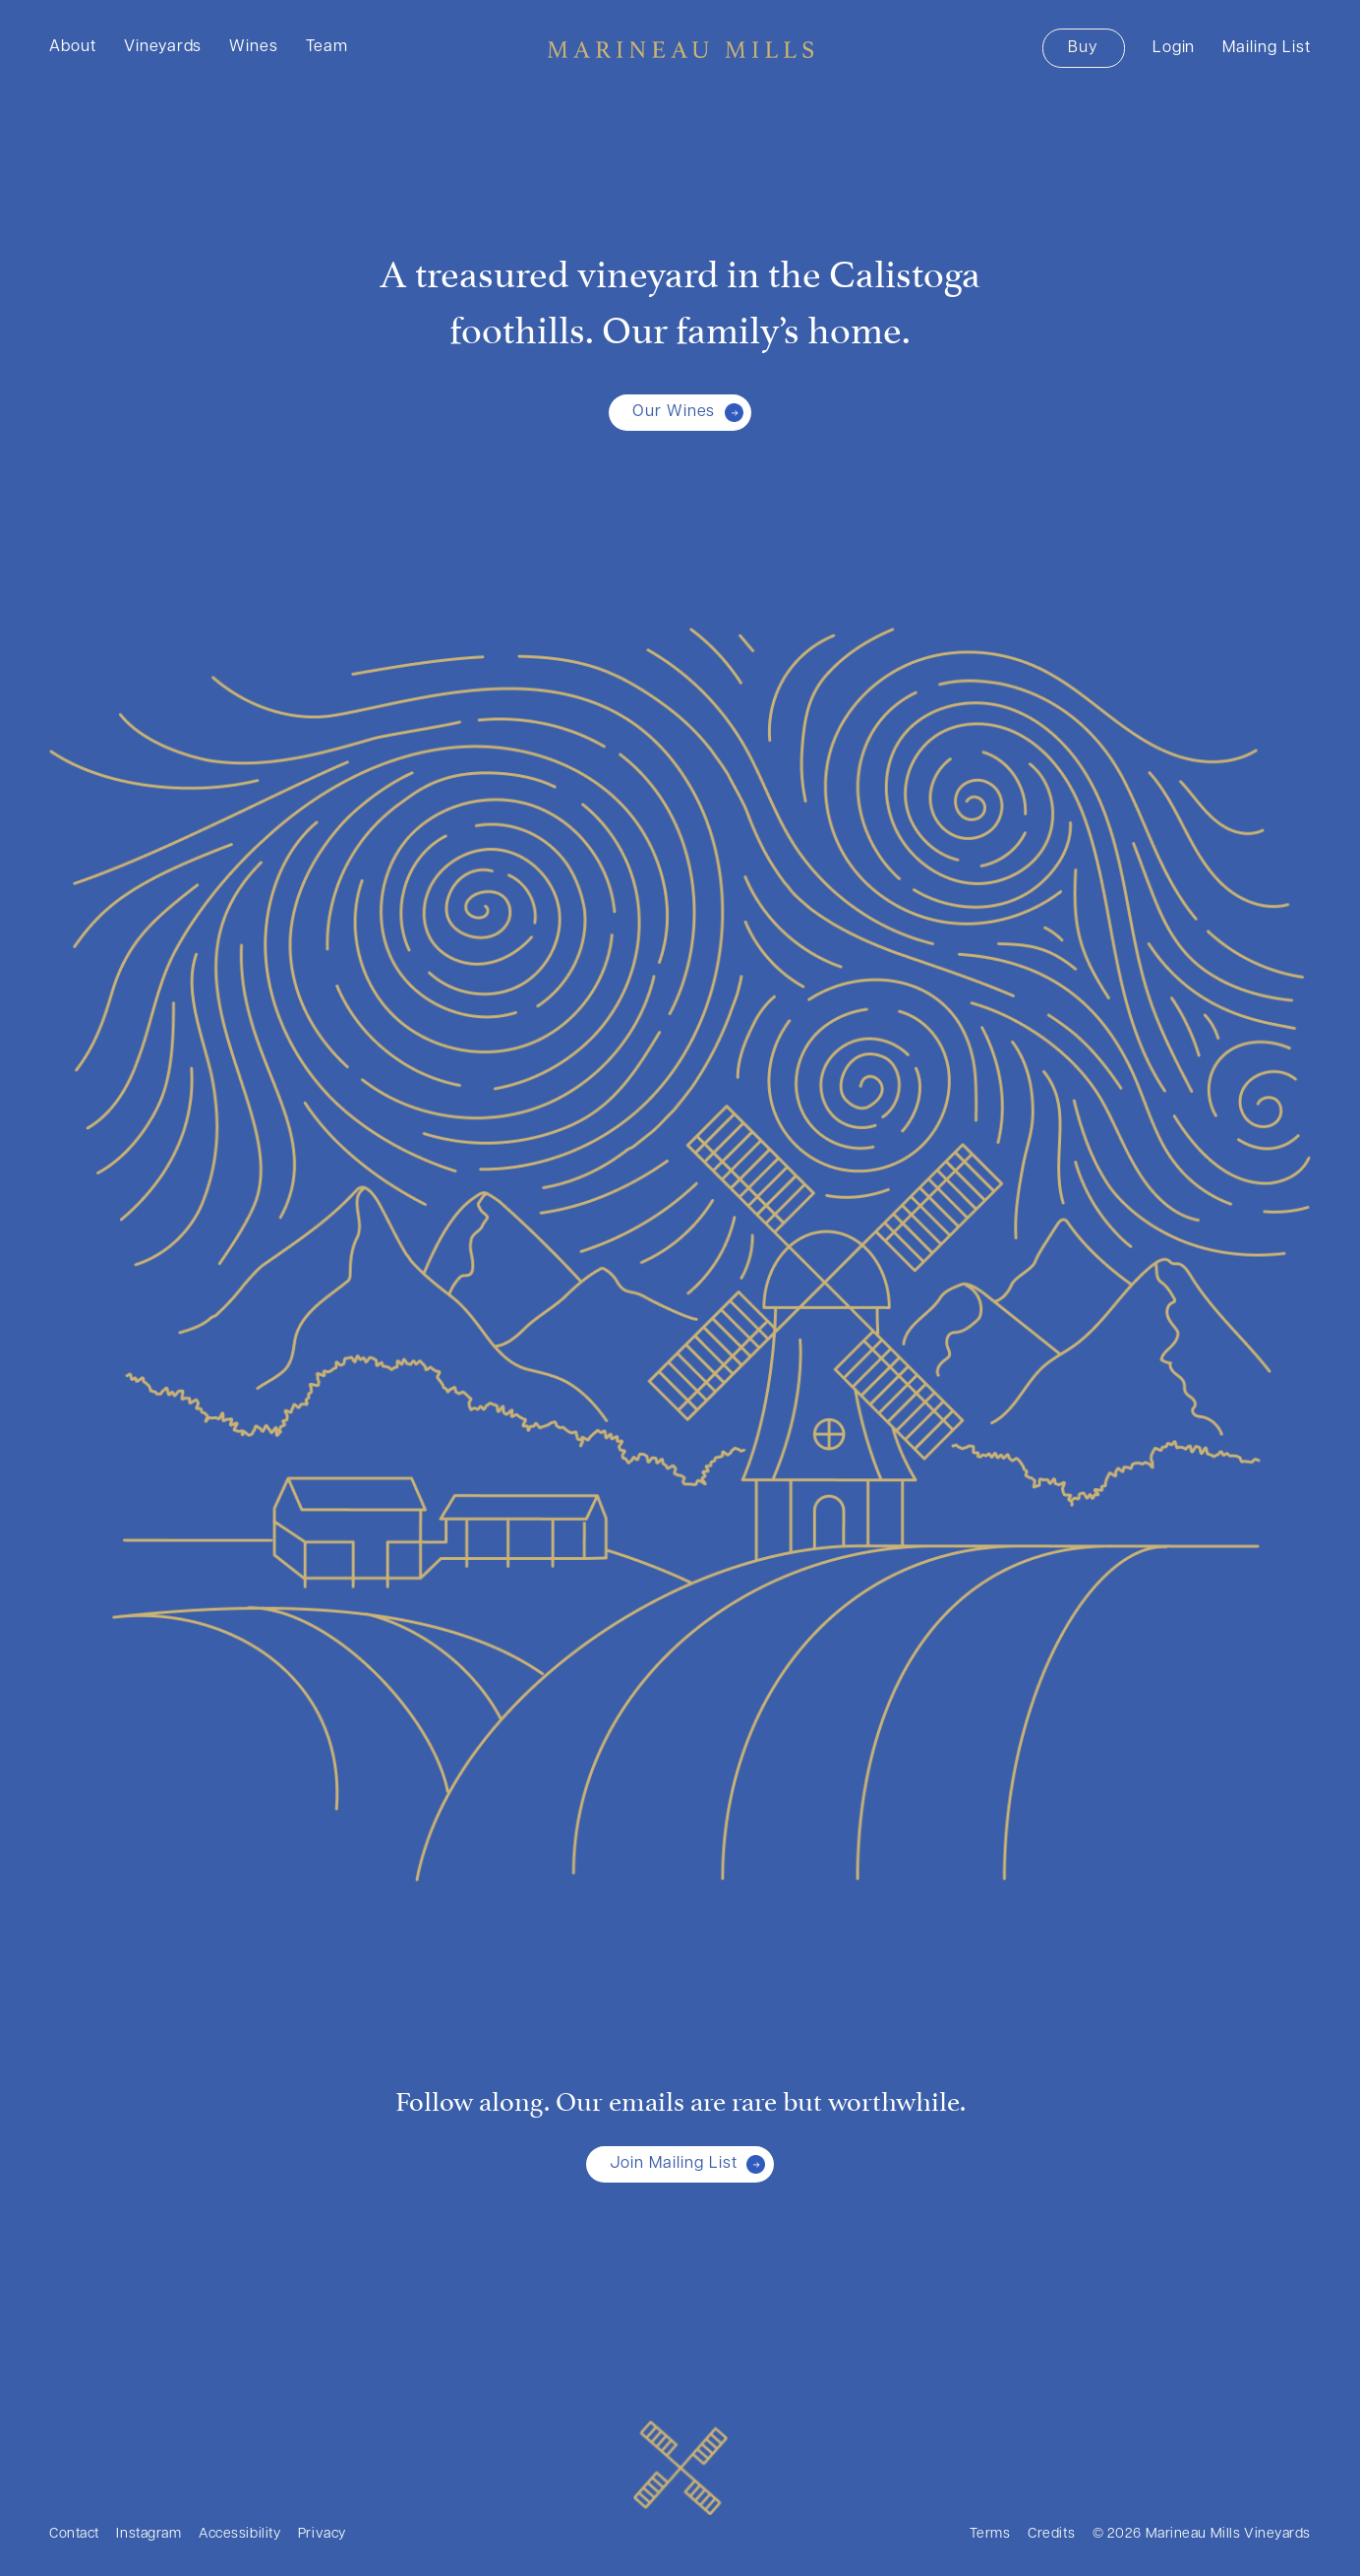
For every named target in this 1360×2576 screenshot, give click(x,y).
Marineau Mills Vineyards (680, 49)
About (72, 47)
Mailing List (1266, 48)
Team (327, 47)
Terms (990, 2534)
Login (1174, 48)
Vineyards (163, 47)
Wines (253, 47)
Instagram (148, 2534)
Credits (1051, 2534)
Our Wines (674, 412)
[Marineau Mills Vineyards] (680, 2468)
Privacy (322, 2534)
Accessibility (239, 2534)
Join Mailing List (673, 2164)
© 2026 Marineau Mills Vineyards (1202, 2534)
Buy (1083, 48)
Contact (74, 2534)
